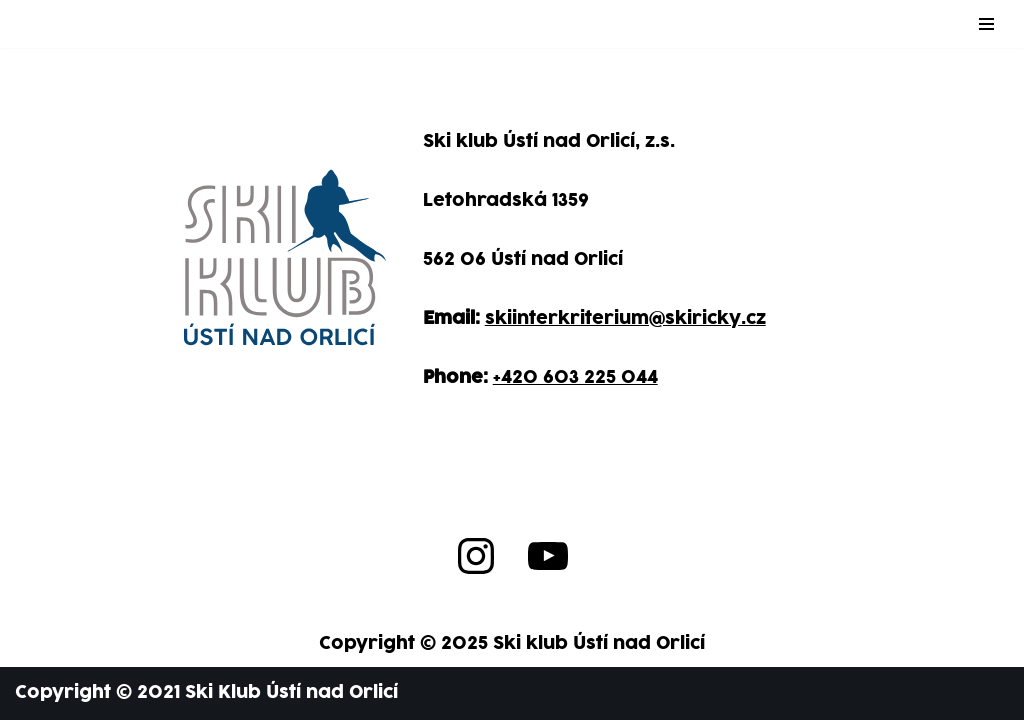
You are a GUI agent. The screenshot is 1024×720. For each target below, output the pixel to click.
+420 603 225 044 (575, 377)
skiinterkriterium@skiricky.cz (625, 318)
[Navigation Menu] (986, 24)
